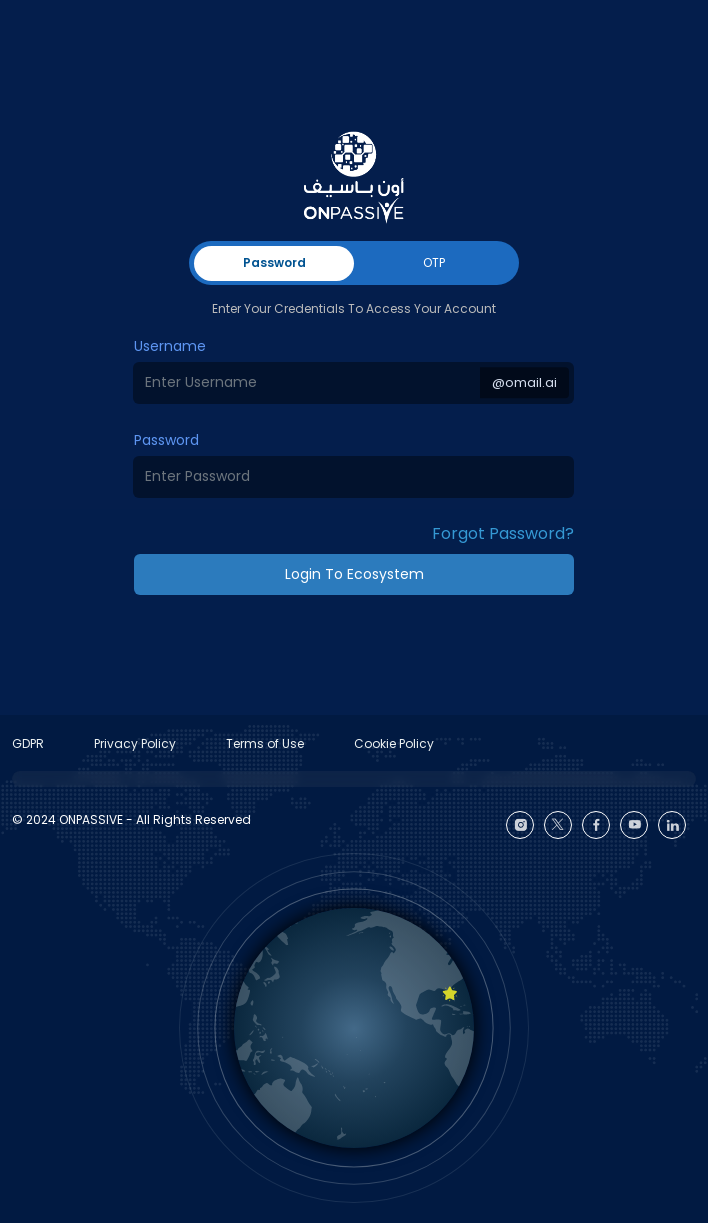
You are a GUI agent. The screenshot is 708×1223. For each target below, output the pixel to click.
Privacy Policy (135, 743)
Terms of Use (265, 743)
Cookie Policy (394, 743)
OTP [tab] (434, 262)
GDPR (28, 743)
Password (166, 440)
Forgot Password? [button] (503, 533)
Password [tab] (274, 262)
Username (170, 346)
